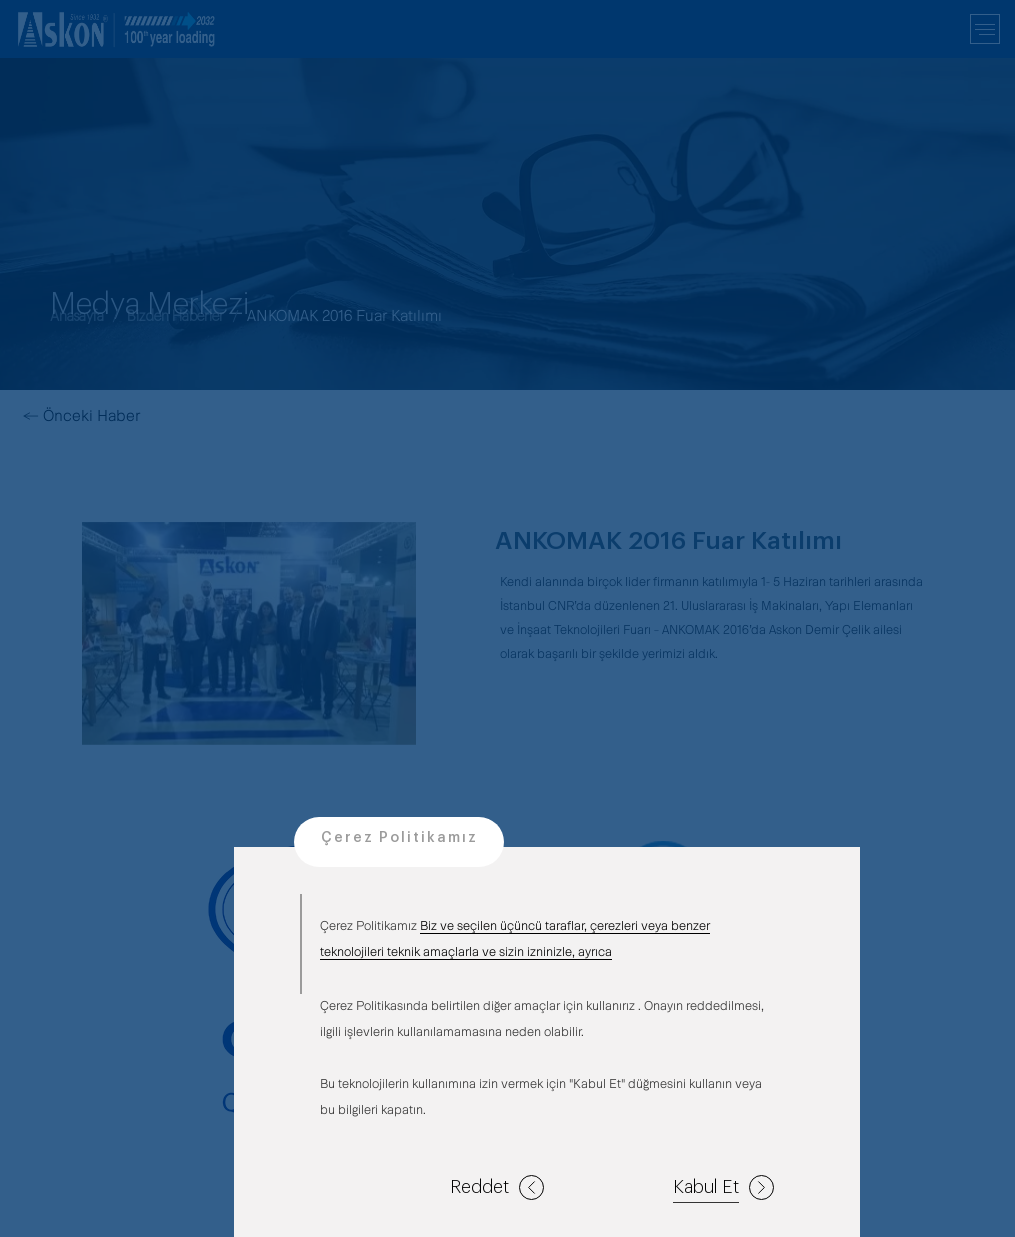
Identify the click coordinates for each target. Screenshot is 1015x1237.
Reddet (497, 1187)
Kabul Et (723, 1187)
